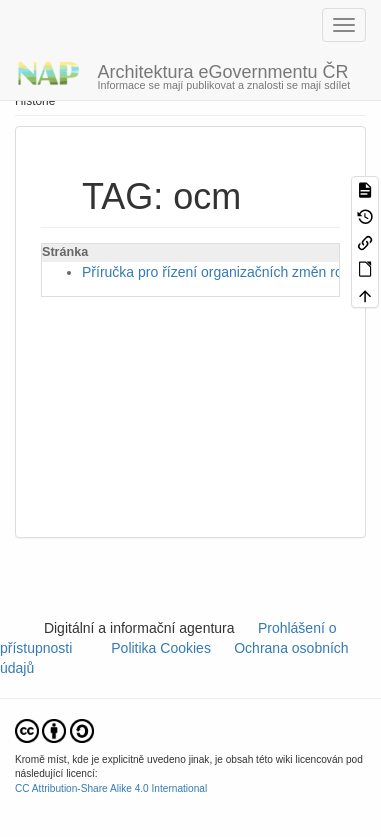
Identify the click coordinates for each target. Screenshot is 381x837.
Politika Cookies (163, 648)
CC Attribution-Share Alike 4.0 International (111, 788)
